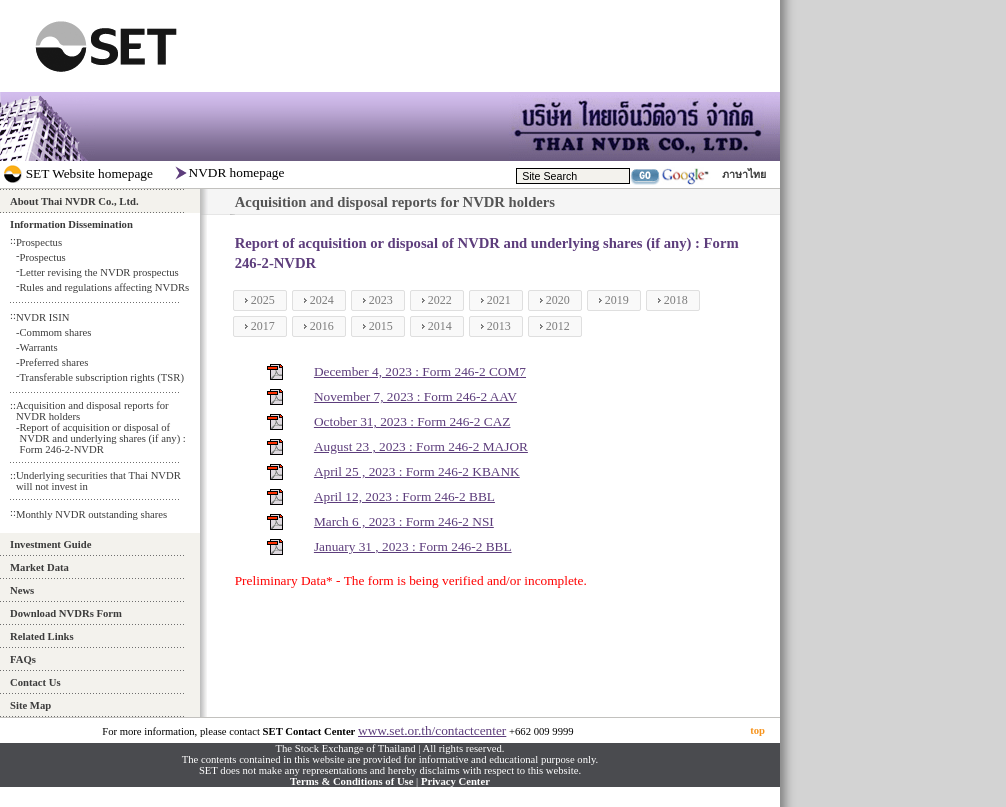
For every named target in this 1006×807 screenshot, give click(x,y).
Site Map (30, 705)
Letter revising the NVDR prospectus (98, 272)
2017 (263, 326)
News (22, 590)
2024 (322, 300)
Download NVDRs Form (66, 613)
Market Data (39, 567)
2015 (381, 326)
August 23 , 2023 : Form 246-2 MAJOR (421, 446)
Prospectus (42, 257)
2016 (322, 326)
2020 (558, 300)
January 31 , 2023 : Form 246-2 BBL (413, 546)
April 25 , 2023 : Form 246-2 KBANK (417, 471)
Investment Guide (50, 544)
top (757, 730)
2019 (617, 300)
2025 (263, 300)
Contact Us (35, 682)
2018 (676, 300)
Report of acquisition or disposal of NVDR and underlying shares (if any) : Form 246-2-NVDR (102, 438)
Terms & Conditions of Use (351, 781)
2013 (499, 326)
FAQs (23, 659)
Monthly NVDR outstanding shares (91, 514)
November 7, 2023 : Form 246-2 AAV (415, 396)
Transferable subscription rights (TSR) (101, 377)
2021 (499, 300)
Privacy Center (455, 781)
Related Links (42, 636)
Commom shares (55, 332)
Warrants (38, 347)
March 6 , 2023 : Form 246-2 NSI (404, 521)
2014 (440, 326)
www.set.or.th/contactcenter (432, 730)
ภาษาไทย (744, 174)
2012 (558, 326)
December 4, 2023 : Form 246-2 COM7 (420, 371)
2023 (381, 300)
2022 (440, 300)
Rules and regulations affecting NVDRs (104, 287)
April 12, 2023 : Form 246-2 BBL (404, 496)
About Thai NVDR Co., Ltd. (74, 201)
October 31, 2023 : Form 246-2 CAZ (412, 421)
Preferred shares (53, 362)
